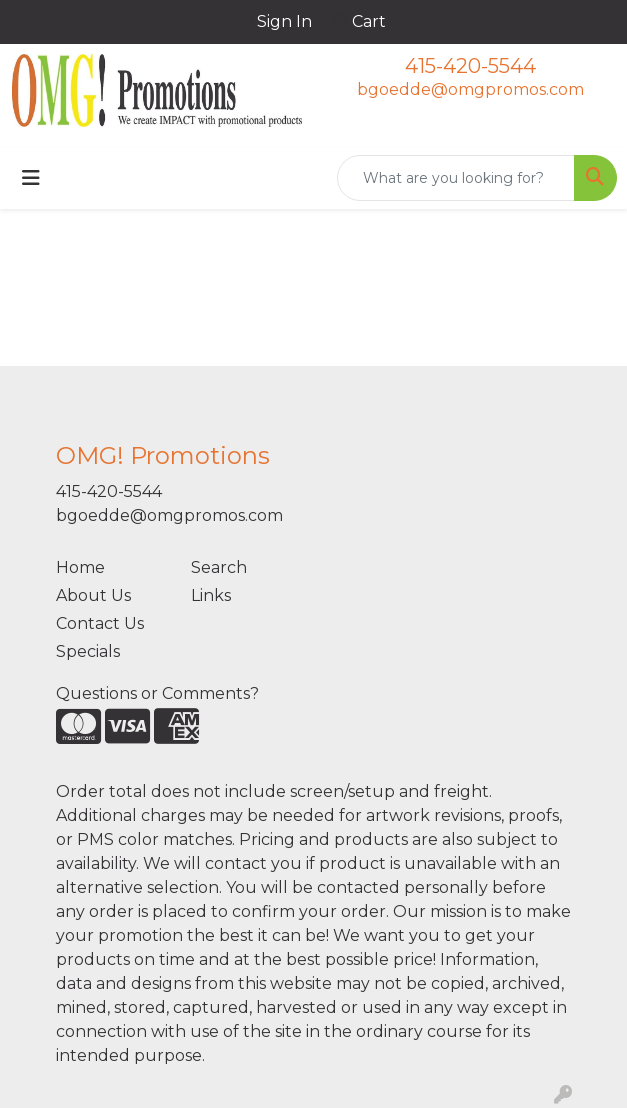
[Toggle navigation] (31, 178)
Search (219, 567)
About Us (93, 595)
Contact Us (100, 623)
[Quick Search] (456, 178)
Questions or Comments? (157, 693)
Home (80, 567)
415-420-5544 (470, 66)
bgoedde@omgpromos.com (470, 89)
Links (211, 595)
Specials (88, 651)
